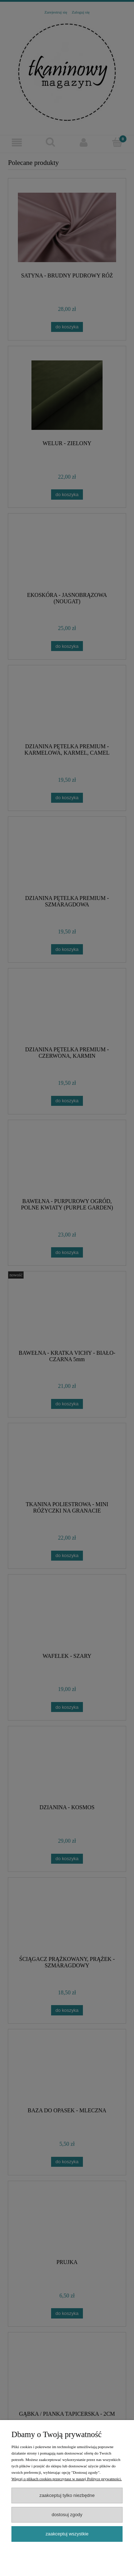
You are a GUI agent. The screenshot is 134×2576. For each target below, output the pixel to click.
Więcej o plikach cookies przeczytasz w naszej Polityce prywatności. (66, 2479)
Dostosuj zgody (67, 2514)
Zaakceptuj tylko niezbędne (67, 2495)
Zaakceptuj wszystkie (66, 2533)
